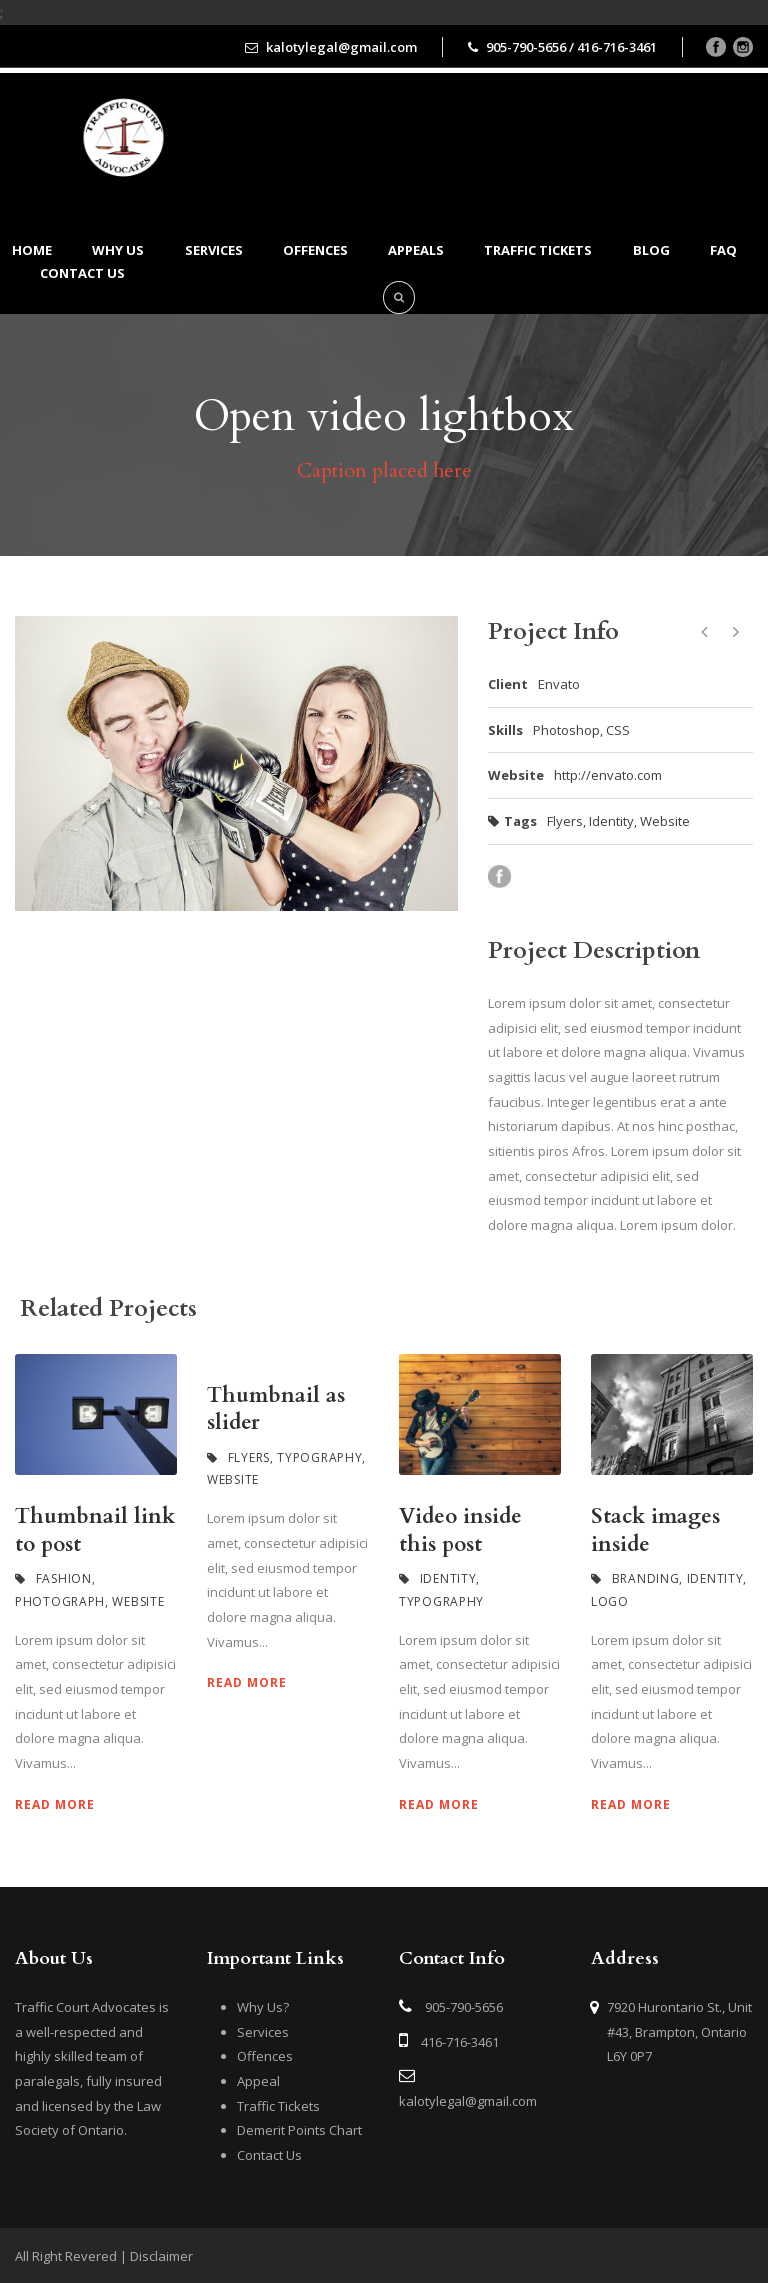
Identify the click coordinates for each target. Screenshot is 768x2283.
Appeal (258, 2081)
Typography (319, 1457)
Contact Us (269, 2155)
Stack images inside (655, 1530)
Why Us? (263, 2007)
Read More (55, 1804)
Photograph (60, 1601)
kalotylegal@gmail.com (468, 2101)
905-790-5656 (464, 2007)
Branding (646, 1578)
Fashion (64, 1578)
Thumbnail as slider (276, 1409)
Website (665, 821)
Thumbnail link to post (95, 1530)
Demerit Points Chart (299, 2130)
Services (214, 250)
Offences (315, 250)
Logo (610, 1601)
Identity (611, 821)
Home (32, 250)
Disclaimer (161, 2256)
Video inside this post (460, 1530)
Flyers (565, 821)
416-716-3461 (460, 2042)
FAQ (723, 250)
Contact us (82, 273)
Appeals (416, 250)
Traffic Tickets (538, 250)
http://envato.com (608, 775)
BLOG (651, 250)
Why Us (118, 250)
